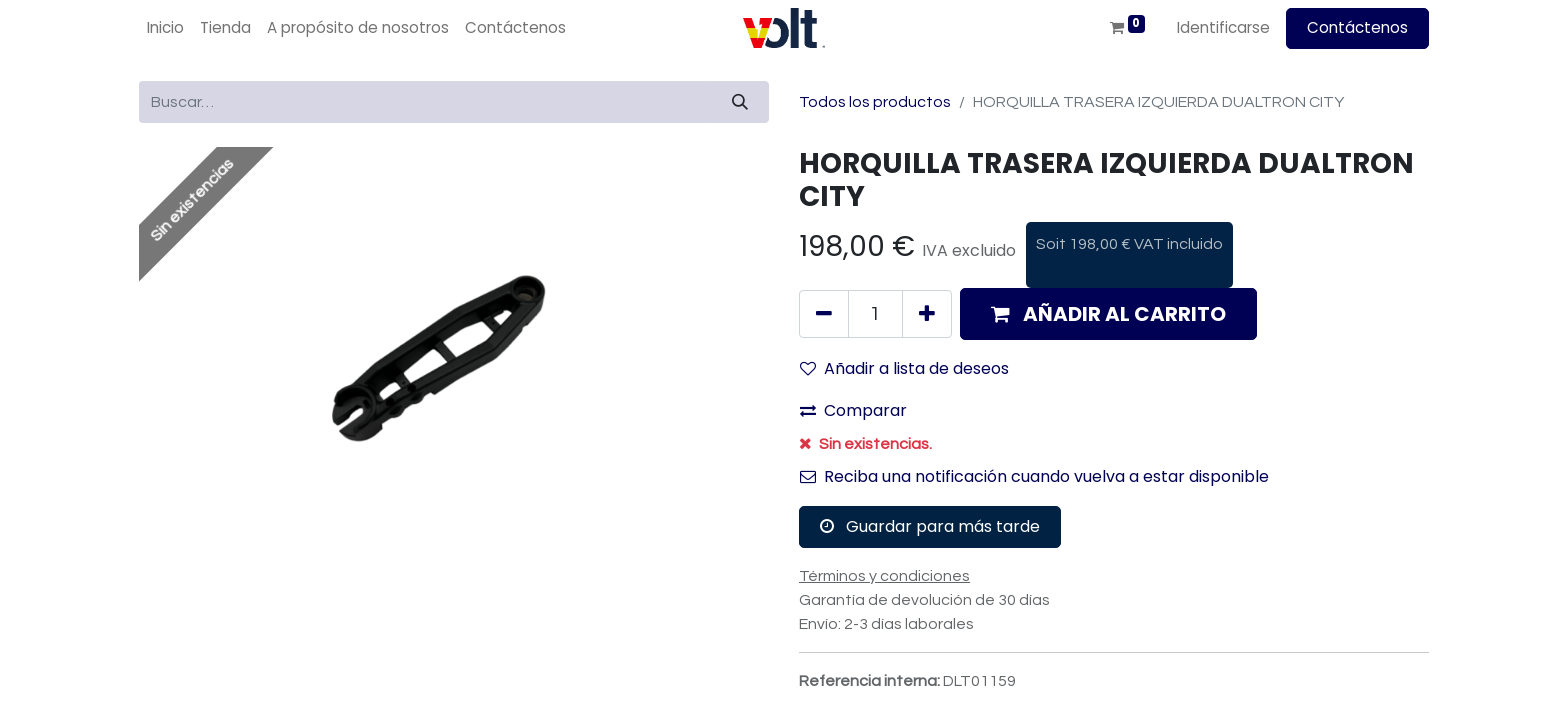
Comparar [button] (853, 410)
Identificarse (1223, 27)
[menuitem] (165, 28)
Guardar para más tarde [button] (930, 526)
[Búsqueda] (740, 102)
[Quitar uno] (824, 314)
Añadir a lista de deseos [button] (904, 368)
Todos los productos (875, 102)
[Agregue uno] (927, 314)
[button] (1108, 314)
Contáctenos (1357, 27)
